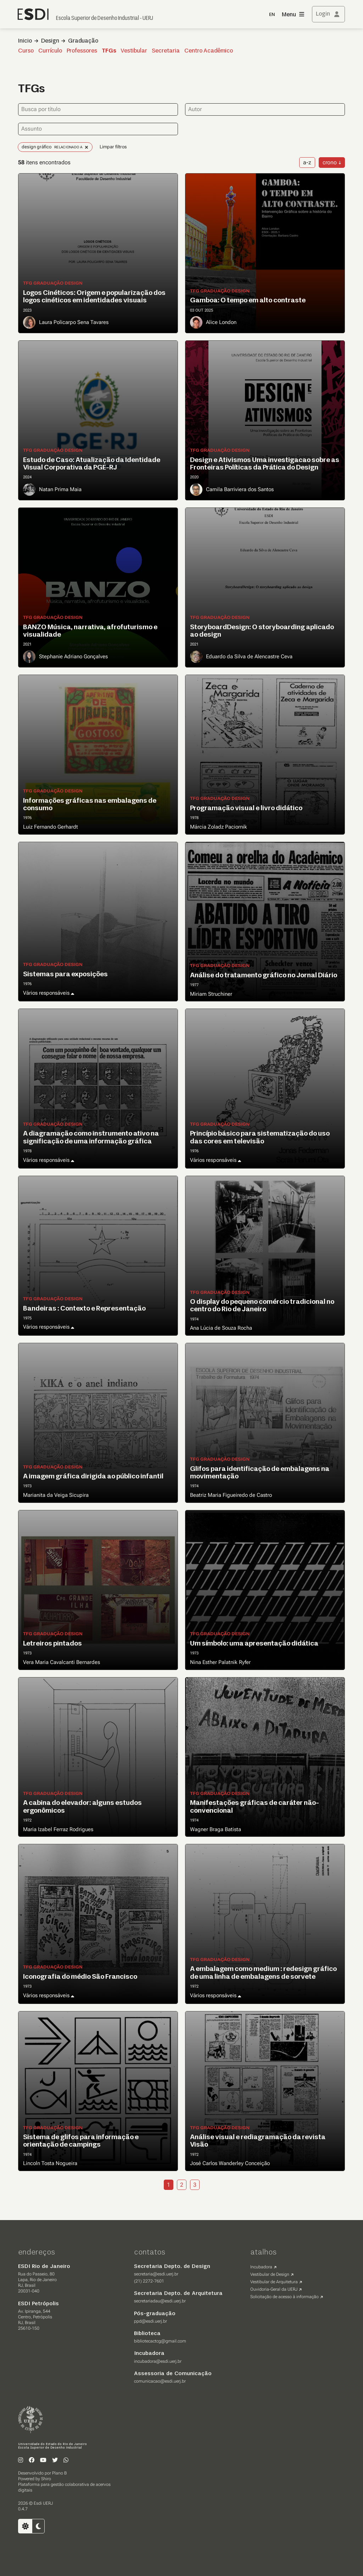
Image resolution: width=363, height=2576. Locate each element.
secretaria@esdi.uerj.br (156, 2274)
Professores (82, 51)
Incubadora (261, 2266)
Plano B (59, 2473)
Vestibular (134, 51)
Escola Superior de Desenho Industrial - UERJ (104, 18)
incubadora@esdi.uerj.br (158, 2361)
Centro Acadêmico (208, 51)
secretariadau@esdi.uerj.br (160, 2300)
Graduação (83, 41)
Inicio (25, 41)
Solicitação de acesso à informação (284, 2296)
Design (50, 41)
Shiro (46, 2478)
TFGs (109, 51)
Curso (26, 51)
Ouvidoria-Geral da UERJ (273, 2289)
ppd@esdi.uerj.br (150, 2321)
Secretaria (166, 51)
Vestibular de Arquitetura (274, 2281)
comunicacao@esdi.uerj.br (160, 2381)
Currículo (50, 51)
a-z (307, 162)
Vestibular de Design (269, 2274)
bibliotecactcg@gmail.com (160, 2341)
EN (272, 14)
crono (330, 162)
